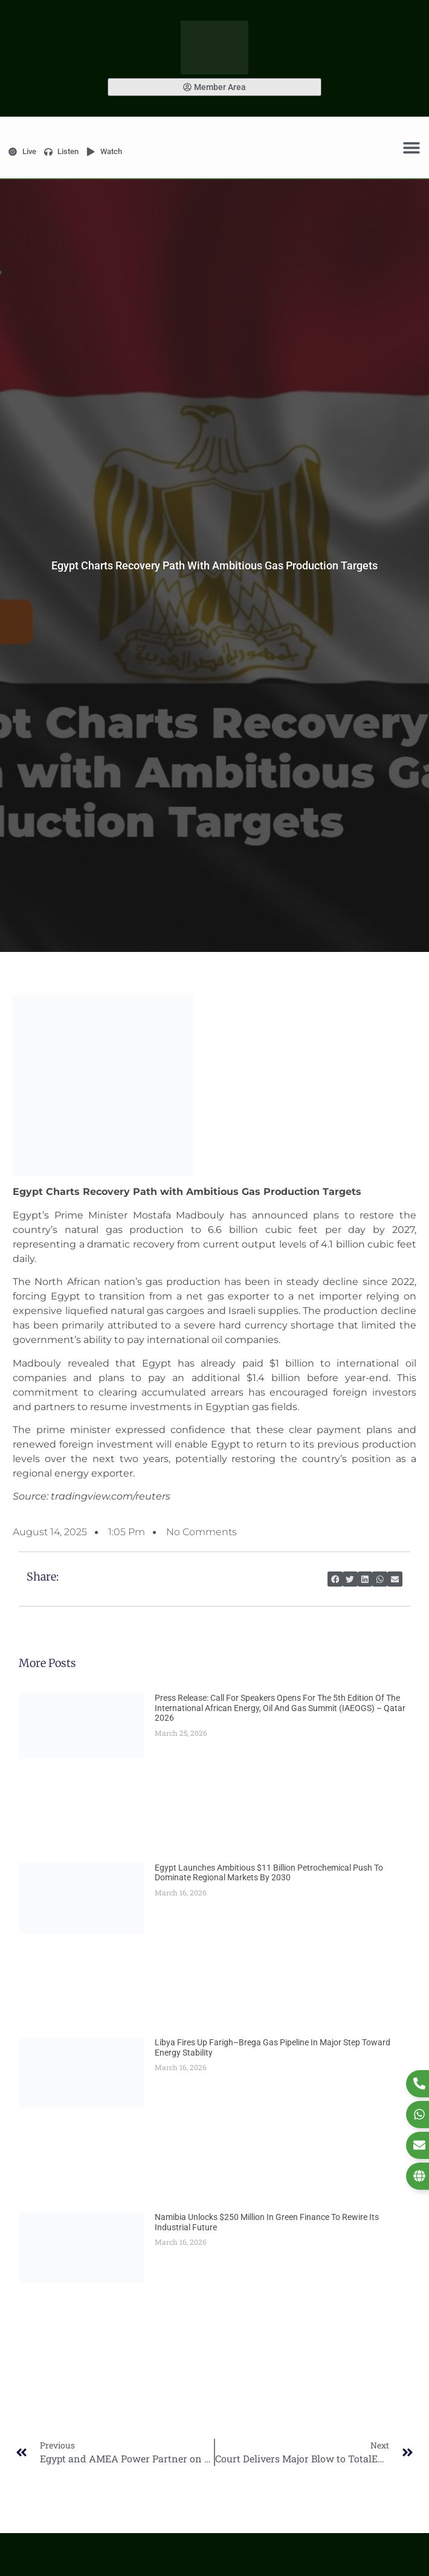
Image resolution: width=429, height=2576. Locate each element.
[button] (335, 1579)
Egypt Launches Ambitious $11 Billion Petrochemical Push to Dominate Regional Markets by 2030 (269, 1873)
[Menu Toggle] (411, 147)
